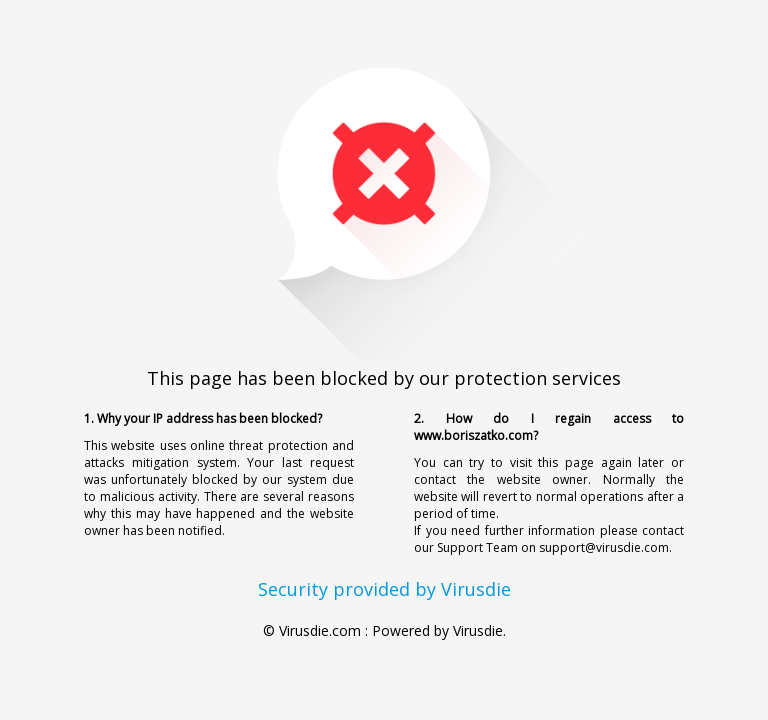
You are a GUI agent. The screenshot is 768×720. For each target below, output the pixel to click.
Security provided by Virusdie (384, 589)
